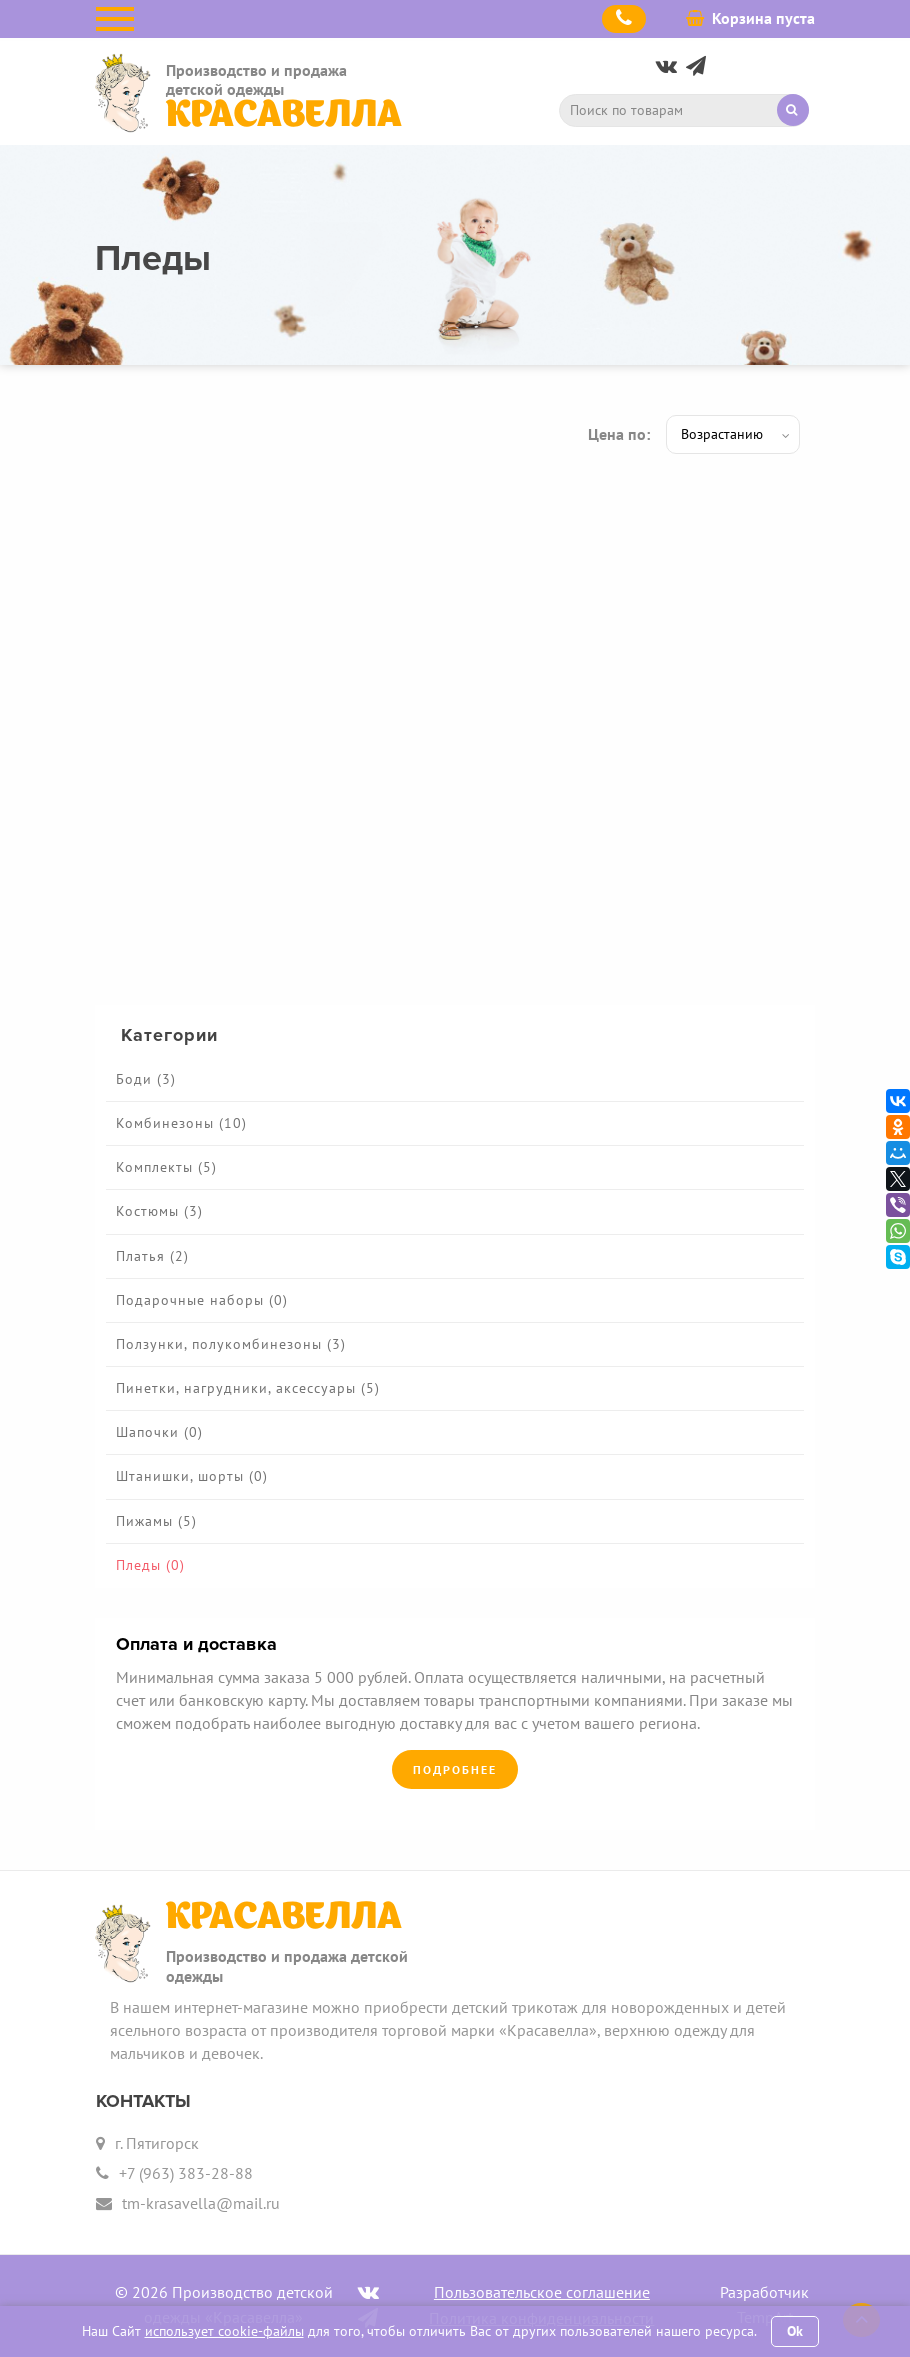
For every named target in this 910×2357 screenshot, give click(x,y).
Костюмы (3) (159, 1211)
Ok (795, 2331)
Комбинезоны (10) (181, 1123)
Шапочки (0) (159, 1432)
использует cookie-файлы (224, 2331)
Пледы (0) (150, 1565)
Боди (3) (146, 1079)
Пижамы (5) (156, 1521)
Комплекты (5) (166, 1167)
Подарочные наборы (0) (202, 1300)
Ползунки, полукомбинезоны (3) (231, 1344)
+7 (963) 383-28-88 (186, 2173)
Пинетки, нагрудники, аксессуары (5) (248, 1388)
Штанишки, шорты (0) (192, 1476)
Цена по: (619, 434)
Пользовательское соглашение (542, 2292)
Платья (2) (152, 1256)
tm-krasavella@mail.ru (201, 2203)
